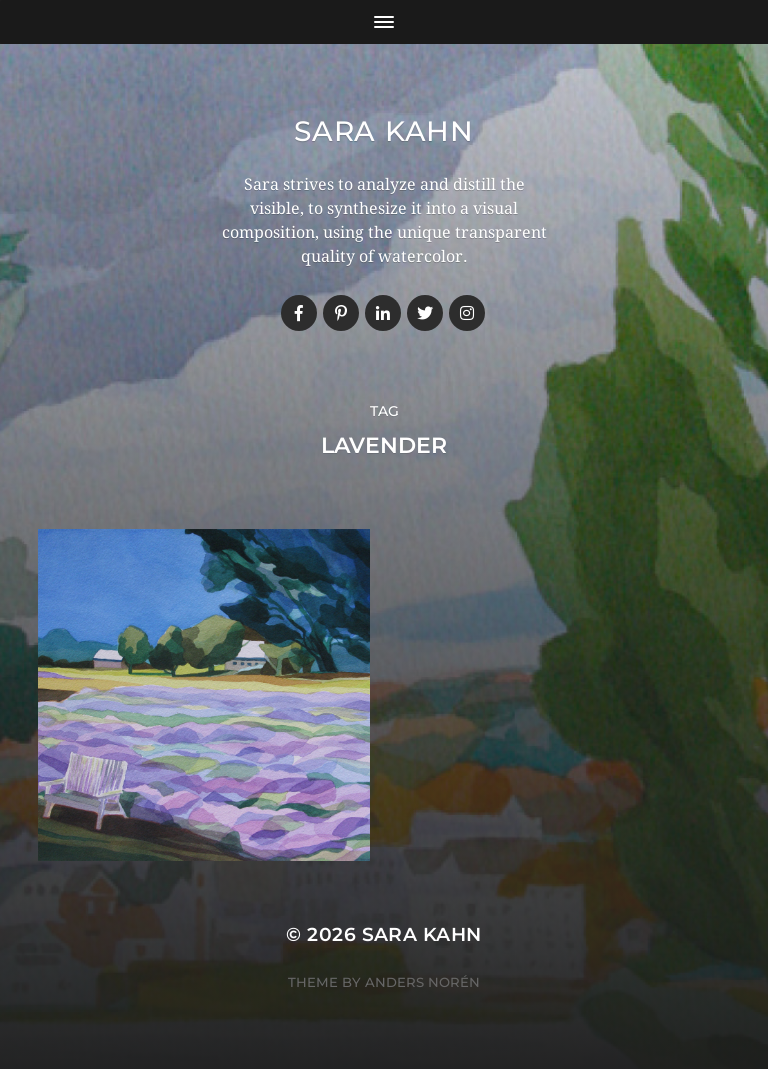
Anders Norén (422, 982)
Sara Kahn (383, 131)
